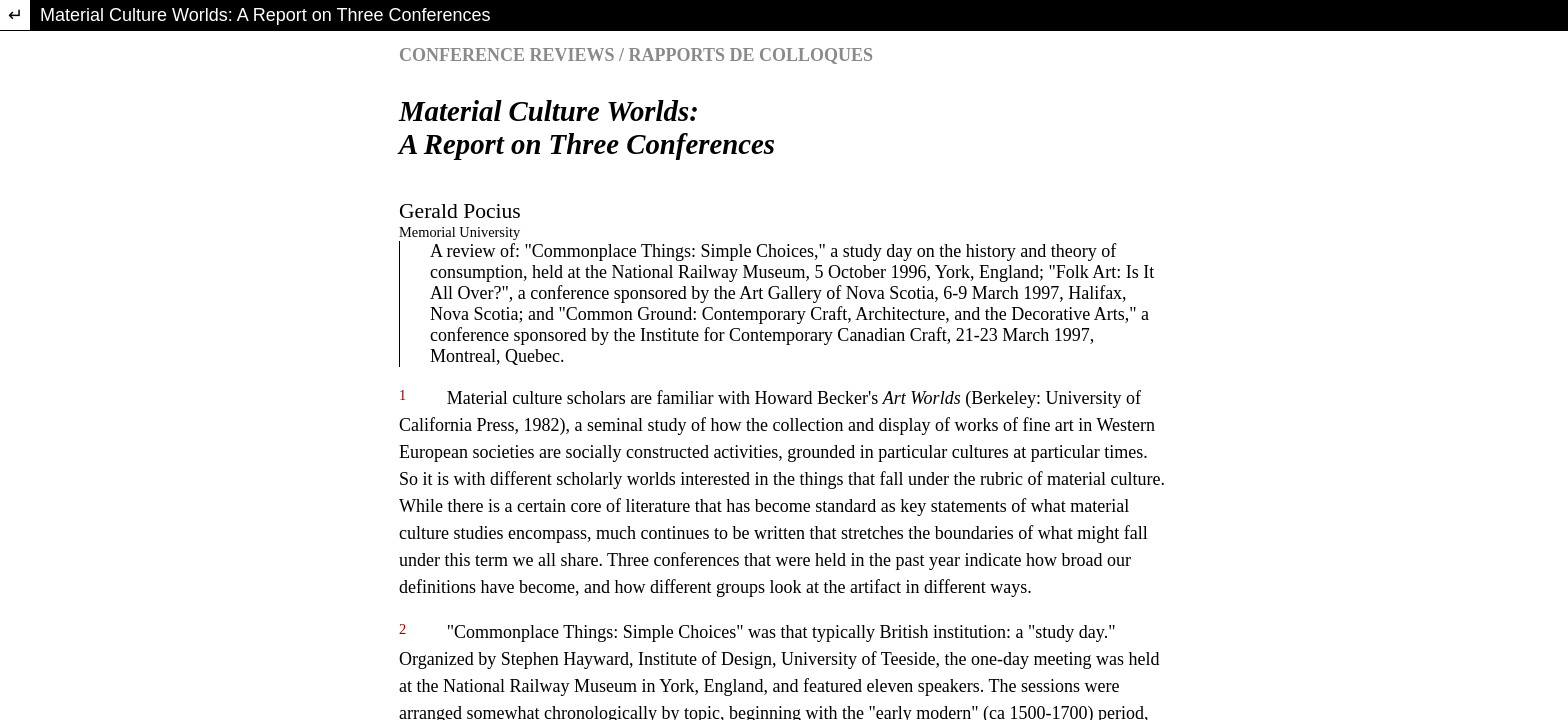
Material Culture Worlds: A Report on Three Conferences (265, 15)
